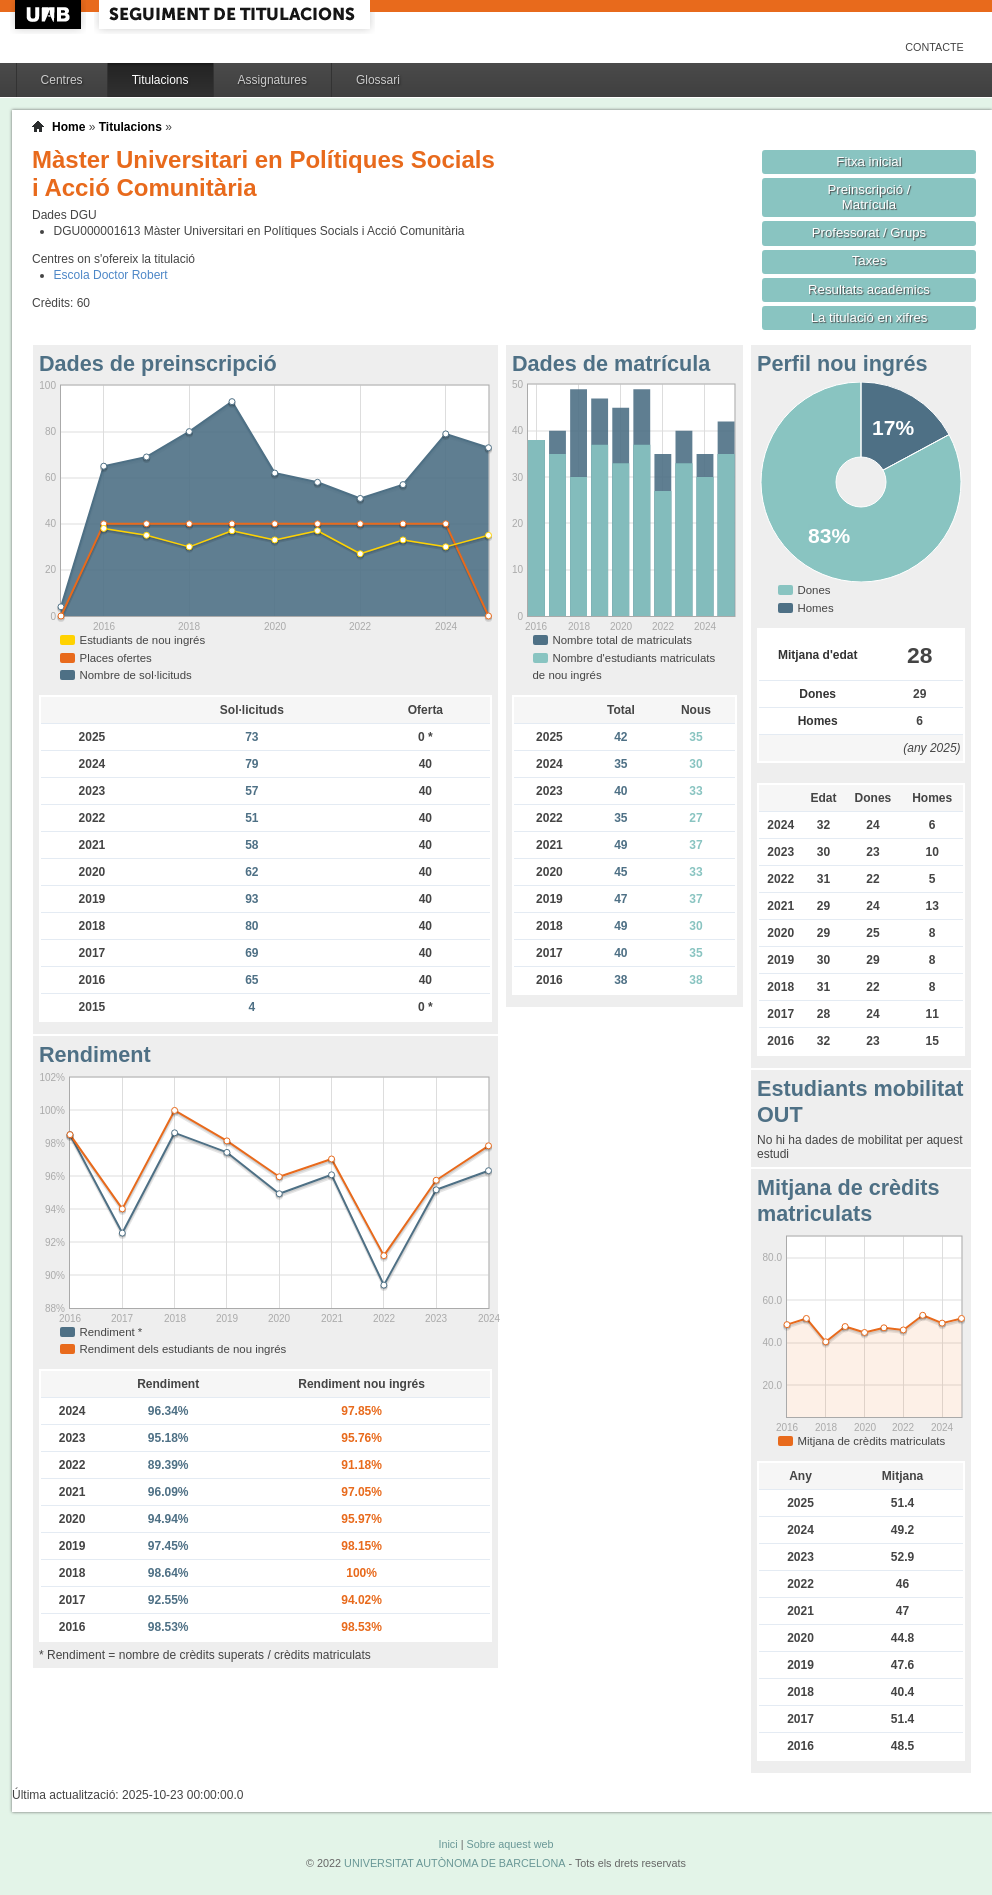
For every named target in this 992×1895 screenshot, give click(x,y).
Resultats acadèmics (869, 289)
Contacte (934, 47)
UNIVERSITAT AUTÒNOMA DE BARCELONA (454, 1863)
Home (68, 127)
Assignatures (272, 80)
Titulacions (160, 80)
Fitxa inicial (868, 161)
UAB (50, 14)
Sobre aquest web (509, 1844)
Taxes (869, 260)
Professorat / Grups (869, 232)
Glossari (378, 80)
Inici (447, 1844)
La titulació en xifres (869, 317)
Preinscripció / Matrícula (869, 197)
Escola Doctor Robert (111, 275)
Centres (62, 80)
